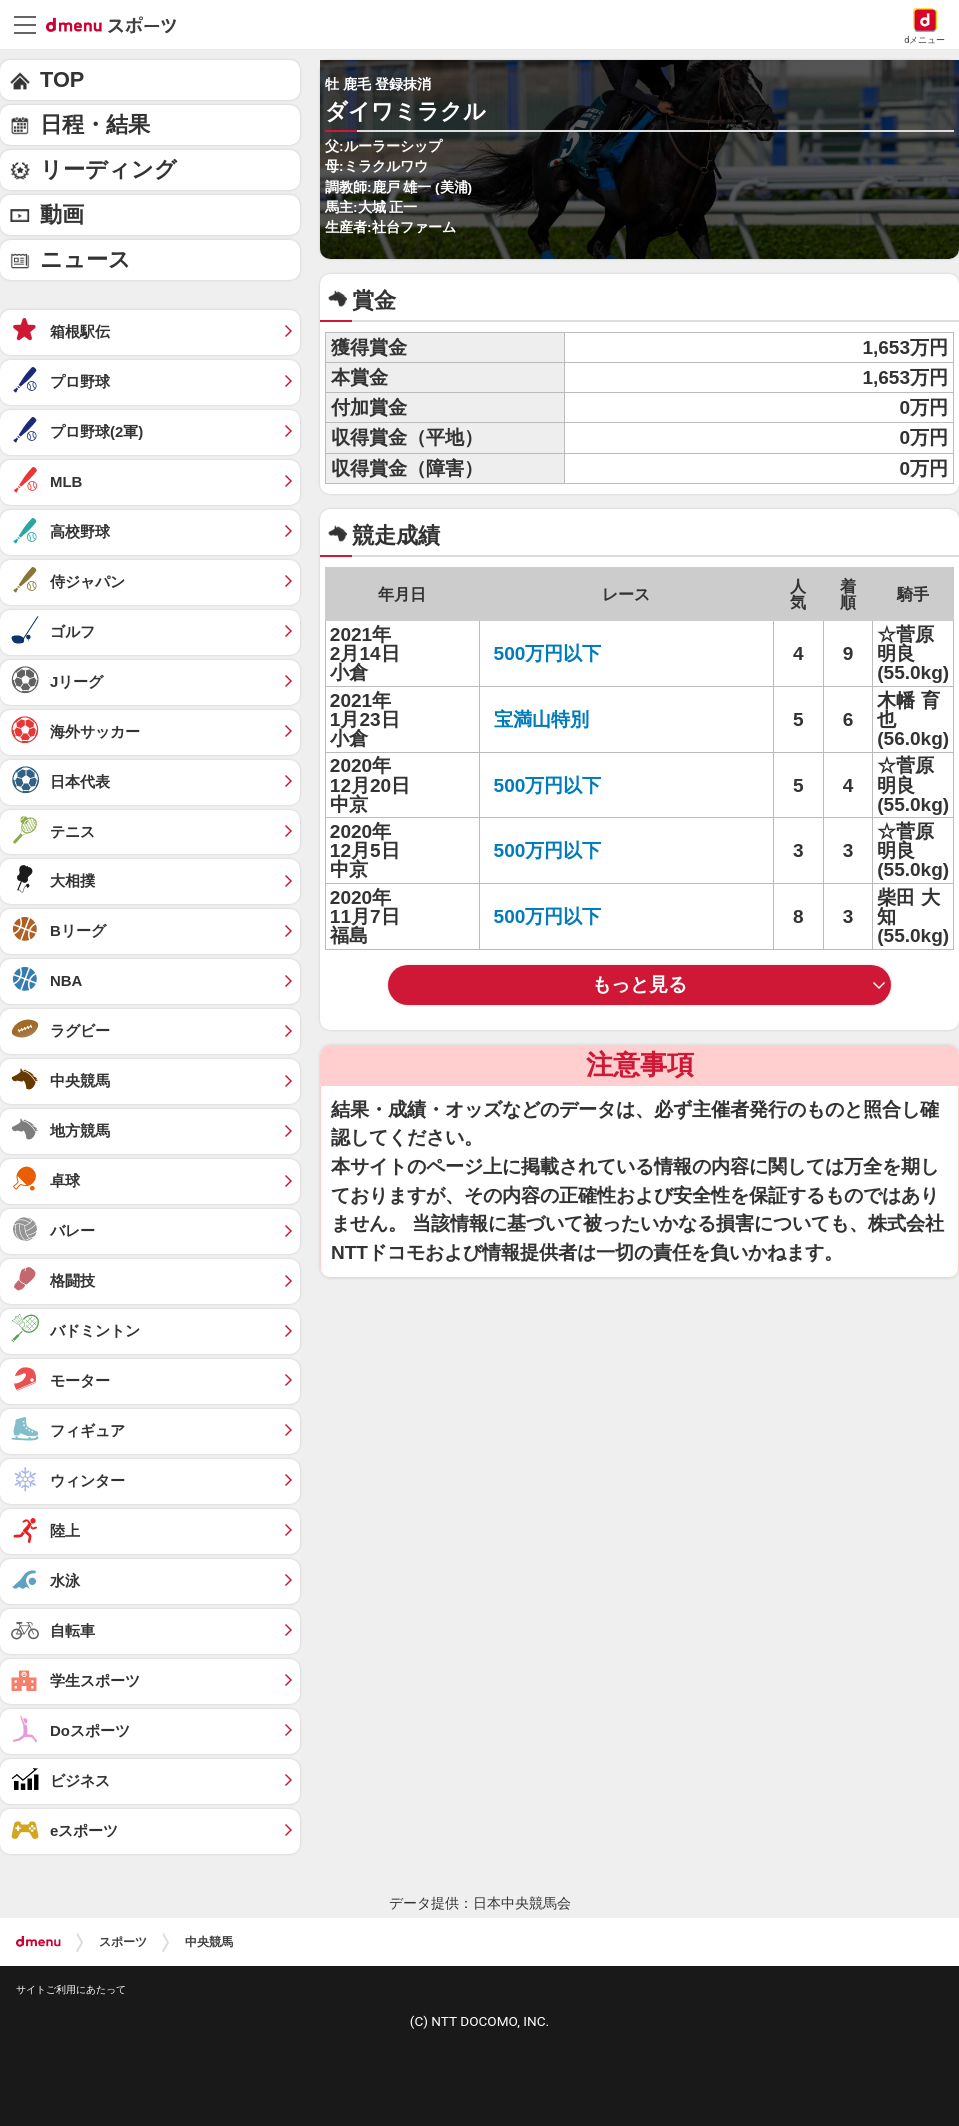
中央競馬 (209, 1942)
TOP (62, 79)
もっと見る (639, 984)
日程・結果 (95, 124)
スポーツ (123, 1942)
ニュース (85, 259)
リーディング (108, 169)
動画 (62, 214)
